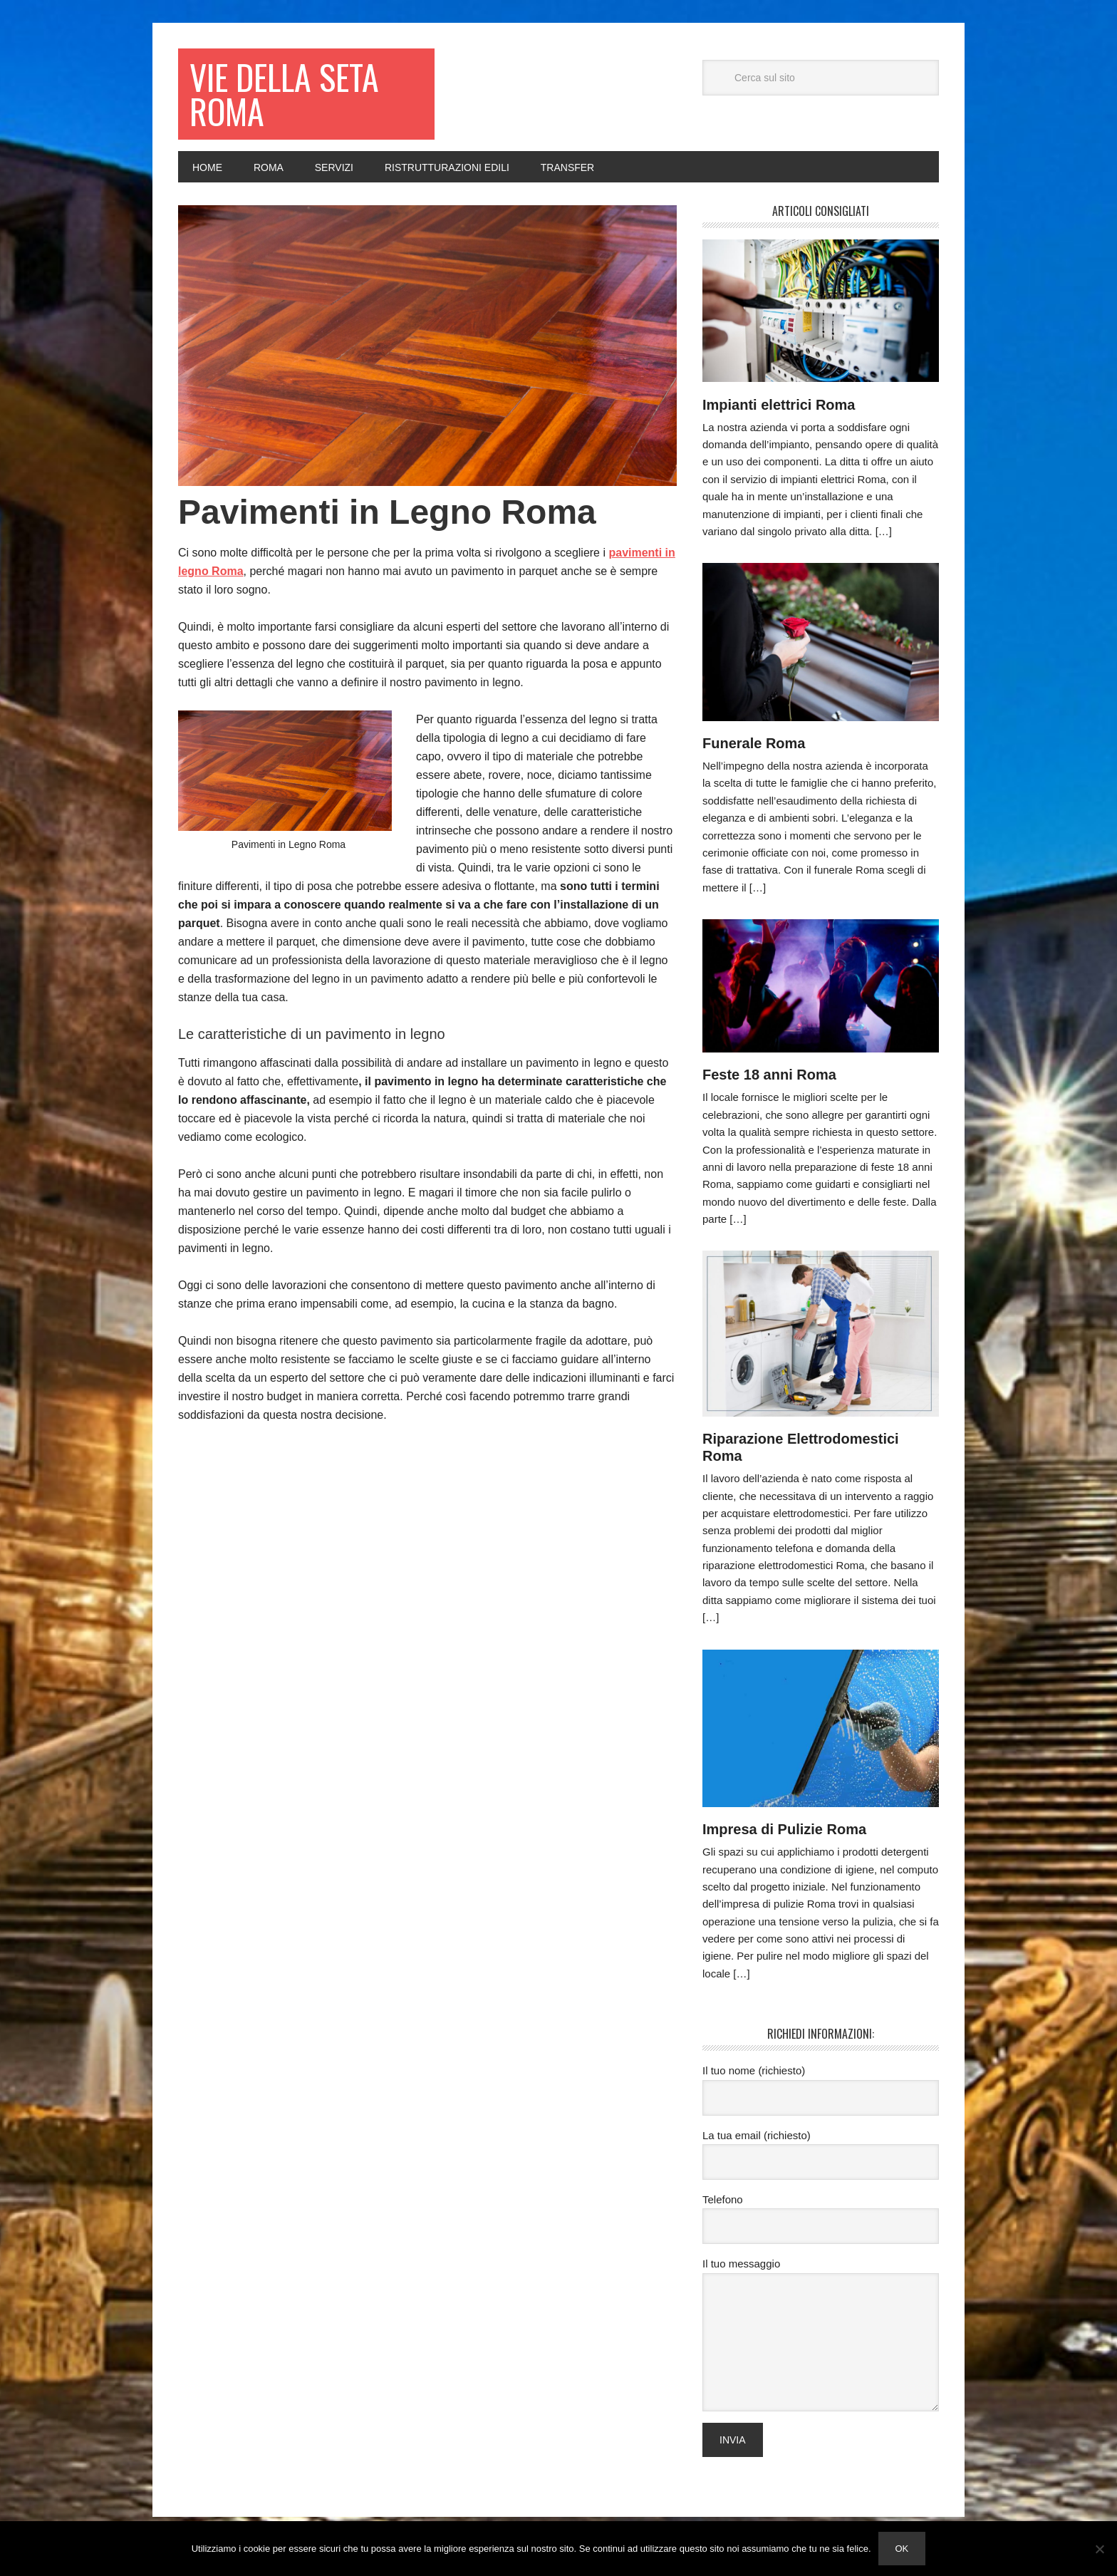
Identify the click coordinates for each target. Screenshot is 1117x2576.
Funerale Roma (753, 743)
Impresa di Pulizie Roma (784, 1829)
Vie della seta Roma (284, 93)
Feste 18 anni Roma (769, 1074)
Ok (902, 2548)
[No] (1099, 2549)
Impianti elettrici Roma (779, 405)
